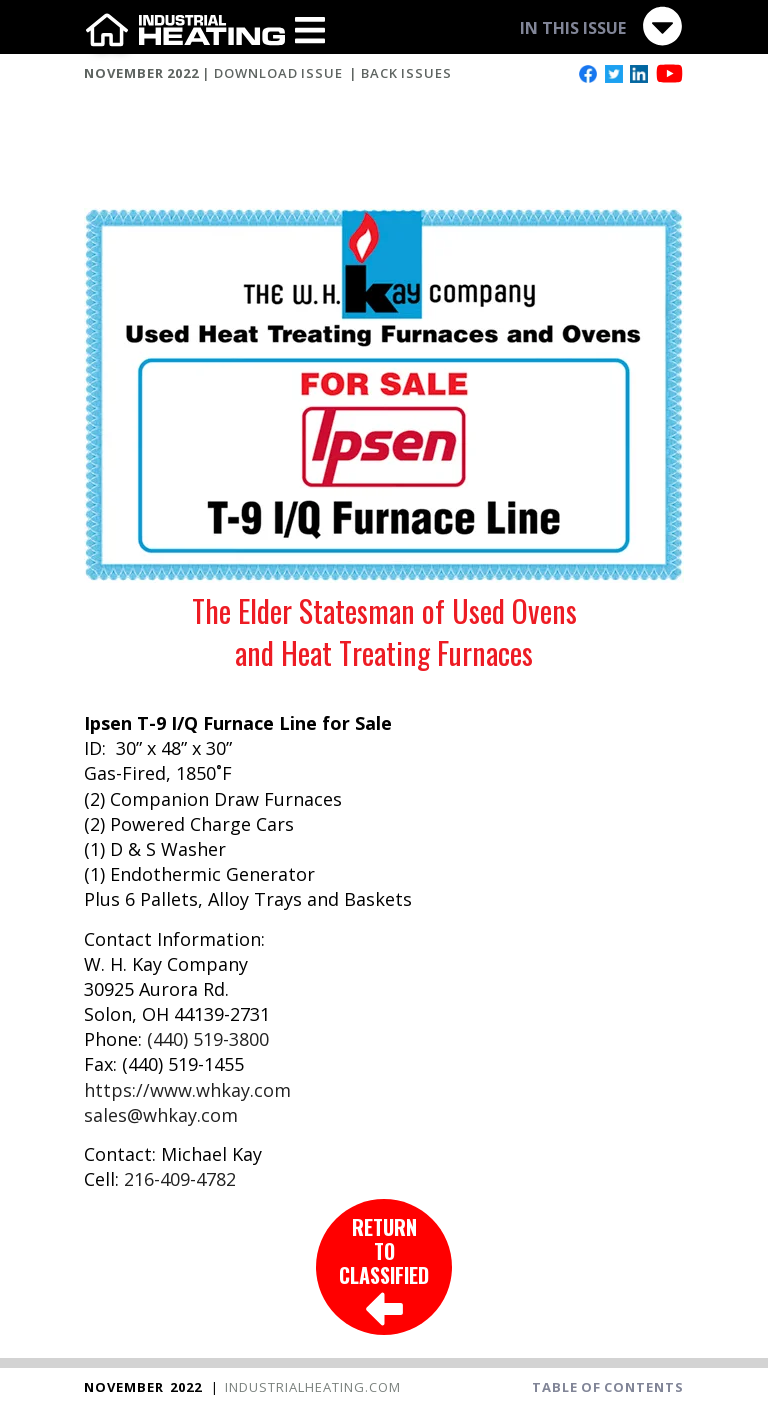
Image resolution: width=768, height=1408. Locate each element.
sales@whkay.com (161, 1115)
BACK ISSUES (406, 73)
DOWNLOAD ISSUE (278, 73)
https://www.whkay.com (187, 1090)
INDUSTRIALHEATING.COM (313, 1387)
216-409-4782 (180, 1179)
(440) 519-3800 (208, 1039)
